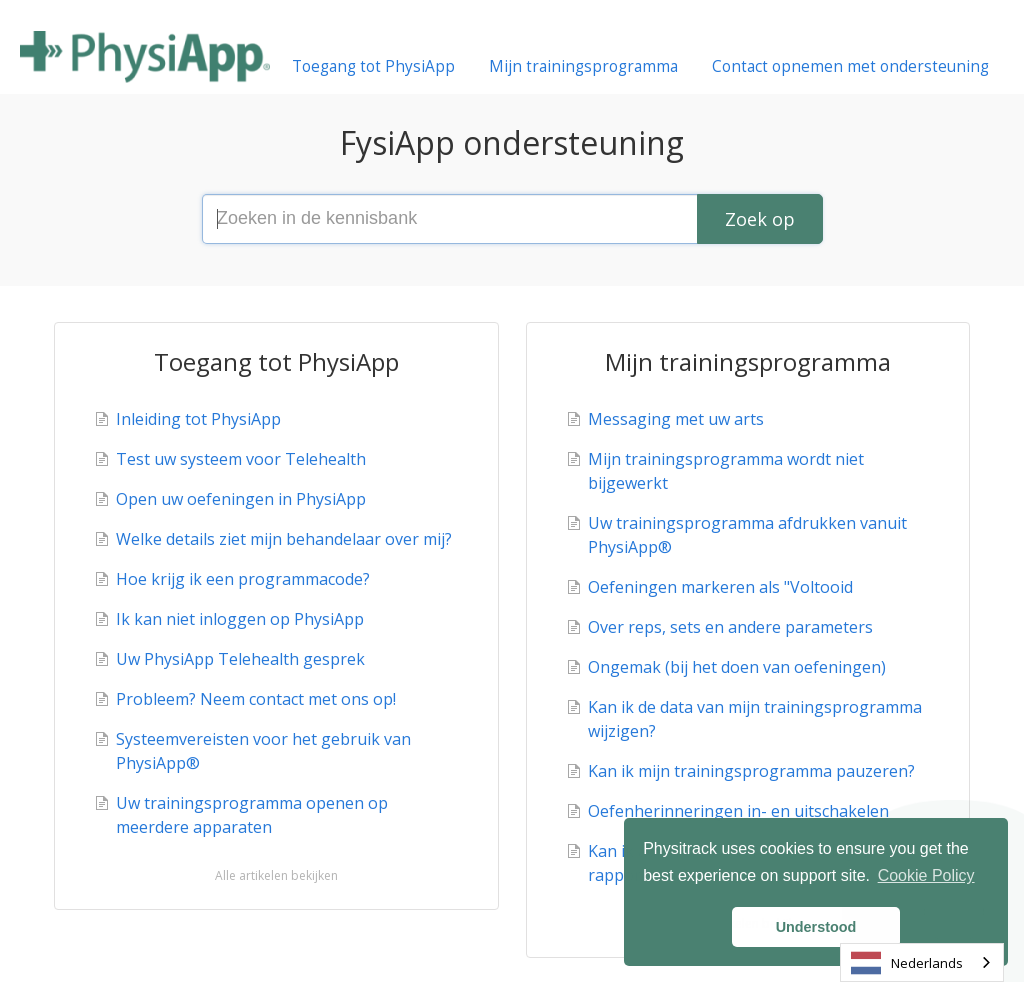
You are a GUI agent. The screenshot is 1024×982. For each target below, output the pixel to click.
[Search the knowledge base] (512, 219)
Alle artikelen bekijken (276, 875)
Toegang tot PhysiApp (373, 66)
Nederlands (907, 963)
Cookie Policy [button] (926, 875)
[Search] (760, 219)
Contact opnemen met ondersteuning (850, 66)
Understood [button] (816, 927)
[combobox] (922, 962)
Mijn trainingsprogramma (583, 66)
